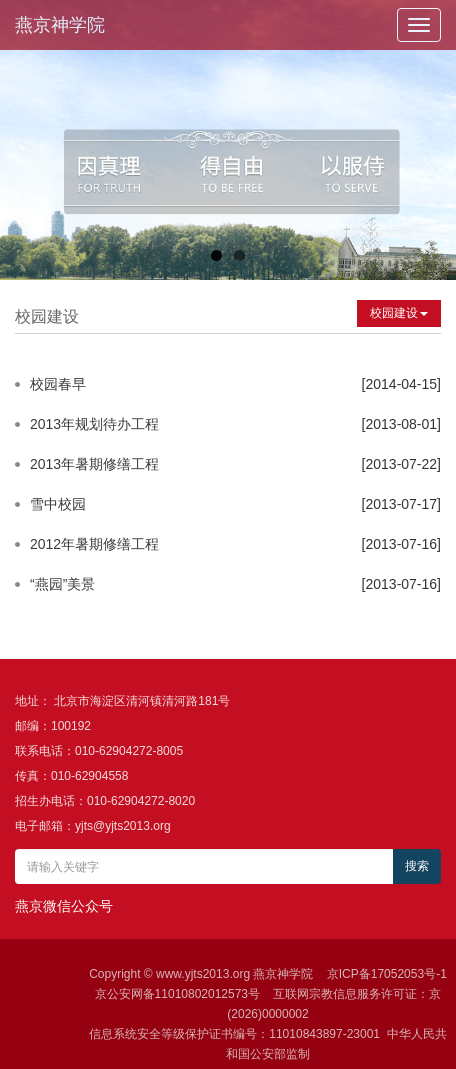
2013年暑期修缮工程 (94, 464)
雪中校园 (58, 504)
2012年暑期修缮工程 (94, 544)
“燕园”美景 (62, 584)
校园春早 (58, 384)
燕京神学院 (60, 25)
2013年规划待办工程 (94, 424)
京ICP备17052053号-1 (387, 974)
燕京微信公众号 (64, 906)
